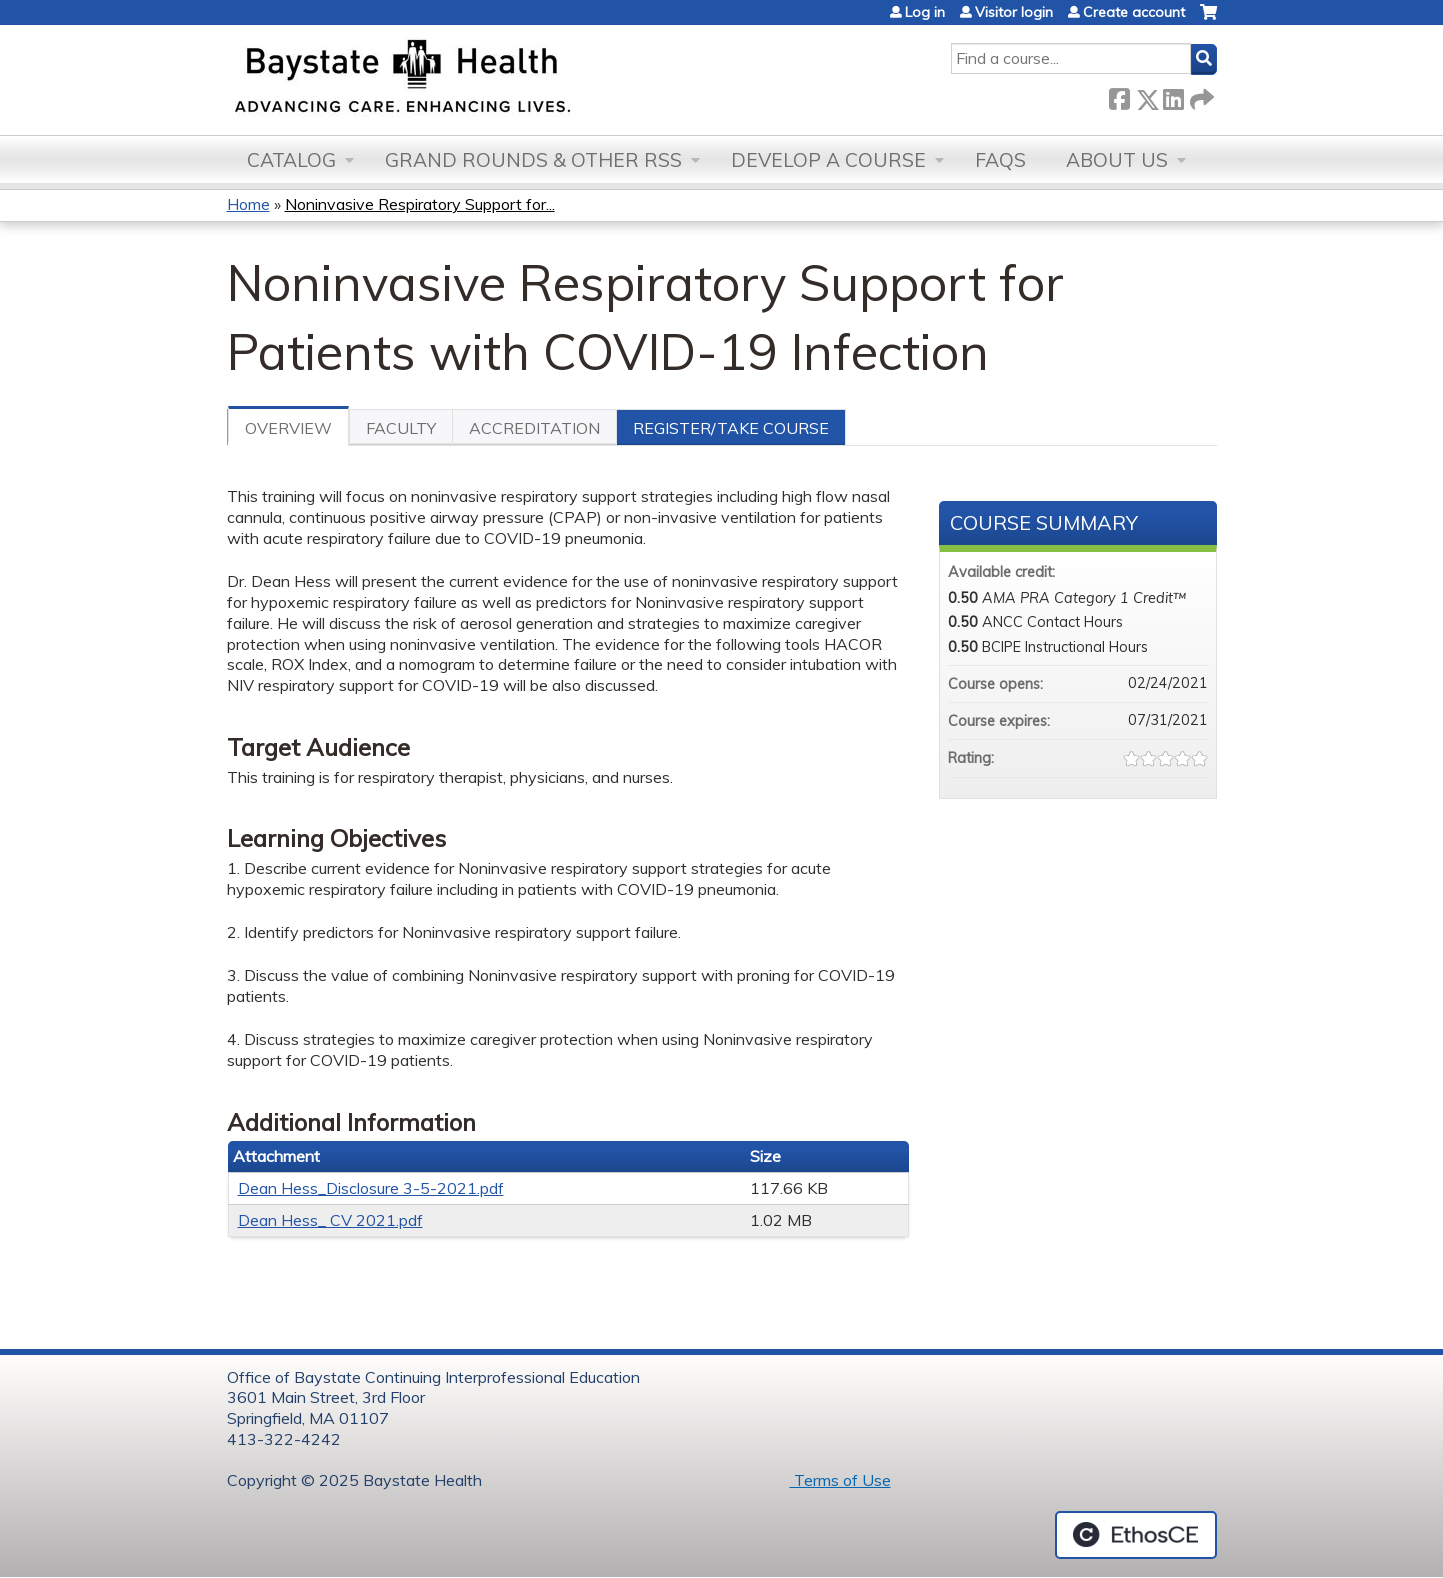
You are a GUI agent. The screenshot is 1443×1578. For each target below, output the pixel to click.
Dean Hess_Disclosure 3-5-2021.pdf (371, 1188)
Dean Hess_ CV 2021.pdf (330, 1220)
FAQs (1000, 160)
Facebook (1119, 95)
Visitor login (1014, 12)
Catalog (291, 160)
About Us (1117, 160)
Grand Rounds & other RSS (533, 160)
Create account (1134, 12)
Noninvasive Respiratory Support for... (420, 204)
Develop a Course (828, 160)
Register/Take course (731, 428)
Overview (288, 428)
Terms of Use (840, 1480)
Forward (1200, 95)
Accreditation (534, 428)
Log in (925, 12)
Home (248, 204)
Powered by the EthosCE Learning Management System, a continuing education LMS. (1136, 1535)
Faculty (401, 428)
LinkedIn (1173, 95)
